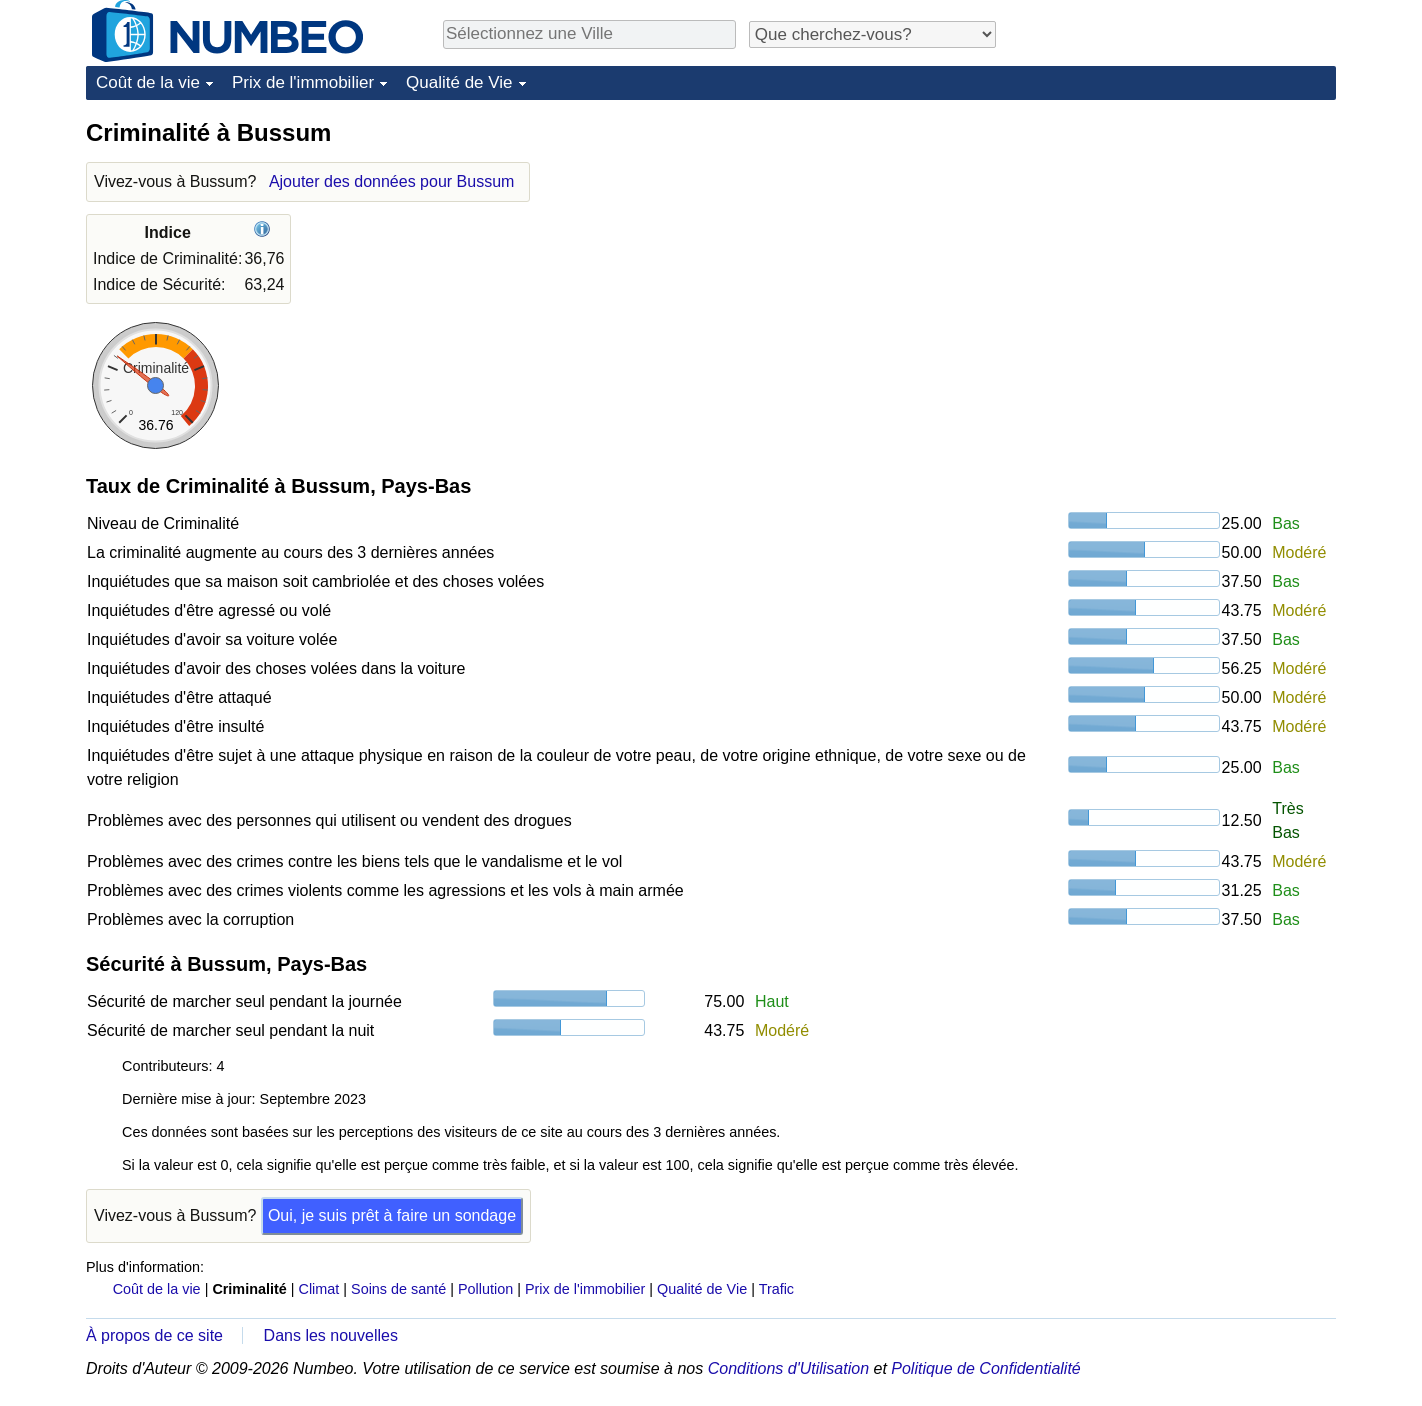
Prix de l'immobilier (303, 82)
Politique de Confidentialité (985, 1368)
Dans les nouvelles (331, 1335)
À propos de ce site (154, 1335)
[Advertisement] (1186, 242)
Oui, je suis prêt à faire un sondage (392, 1215)
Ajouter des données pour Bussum (391, 181)
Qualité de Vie (459, 82)
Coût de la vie (148, 82)
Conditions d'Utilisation (788, 1368)
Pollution (485, 1289)
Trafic (776, 1289)
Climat (319, 1289)
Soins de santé (398, 1289)
